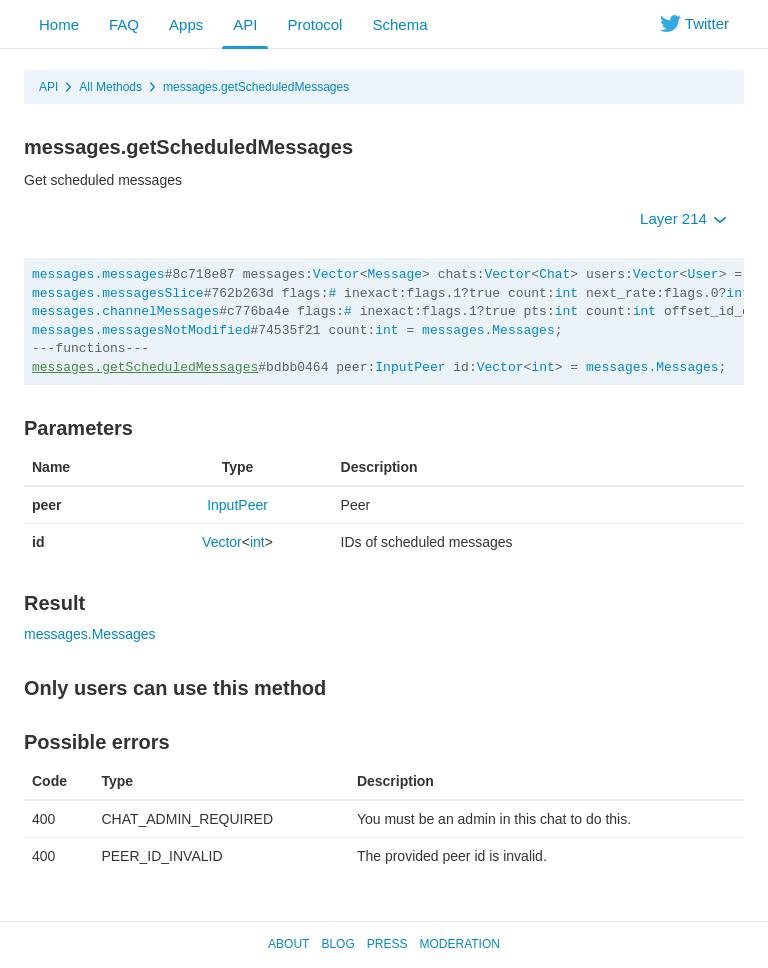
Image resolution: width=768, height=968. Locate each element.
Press (387, 944)
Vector (336, 274)
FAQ (124, 24)
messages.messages (98, 274)
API (245, 24)
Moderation (459, 944)
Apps (186, 24)
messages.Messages (488, 330)
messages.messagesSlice (118, 293)
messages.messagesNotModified (141, 330)
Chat (554, 274)
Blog (337, 944)
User (702, 274)
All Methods (110, 87)
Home (59, 24)
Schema (399, 24)
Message (394, 274)
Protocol (314, 24)
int (566, 293)
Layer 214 (683, 218)
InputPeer (410, 367)
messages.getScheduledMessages (256, 87)
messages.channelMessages (125, 311)
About (288, 944)
